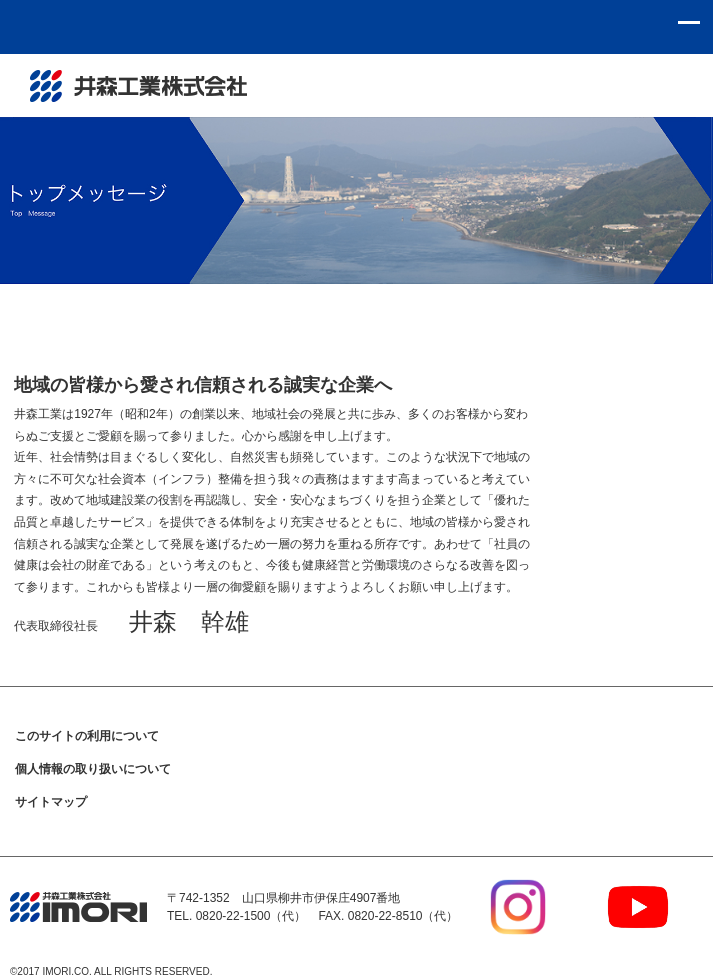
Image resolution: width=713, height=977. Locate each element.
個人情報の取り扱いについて (93, 769)
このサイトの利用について (87, 736)
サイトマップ (51, 802)
